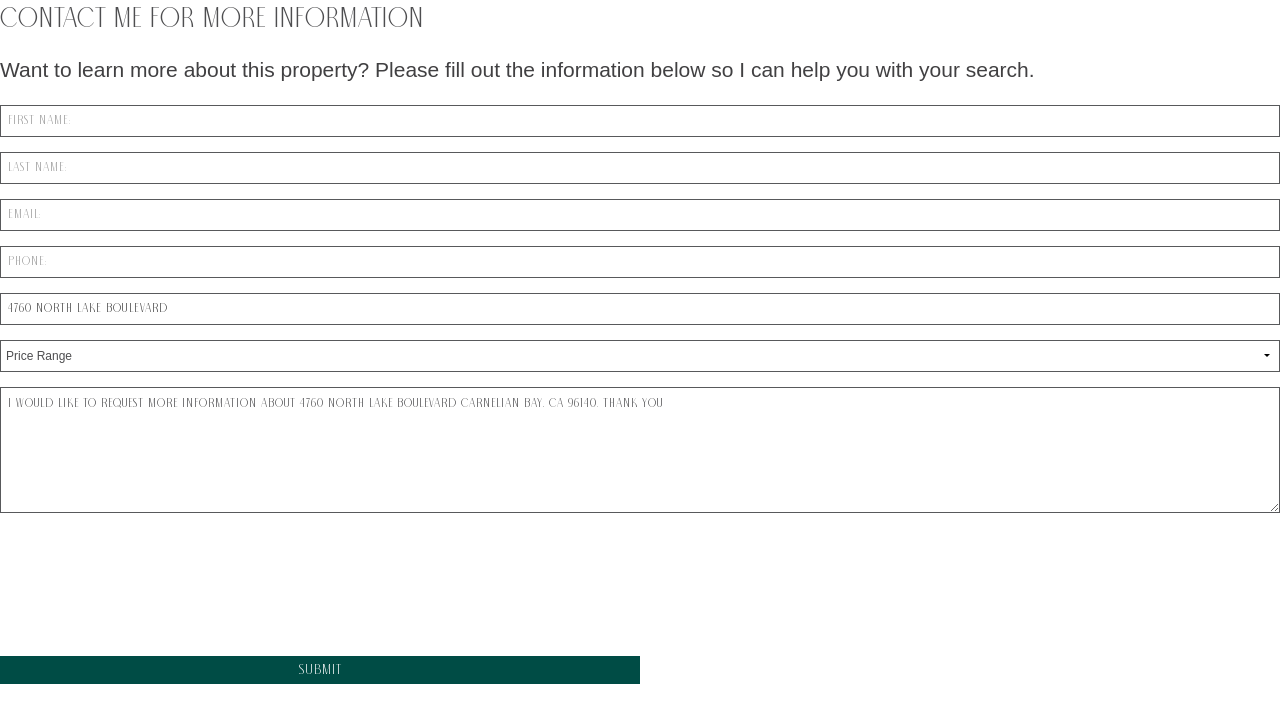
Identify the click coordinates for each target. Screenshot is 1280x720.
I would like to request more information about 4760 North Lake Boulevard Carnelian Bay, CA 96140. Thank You (640, 450)
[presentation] (152, 595)
